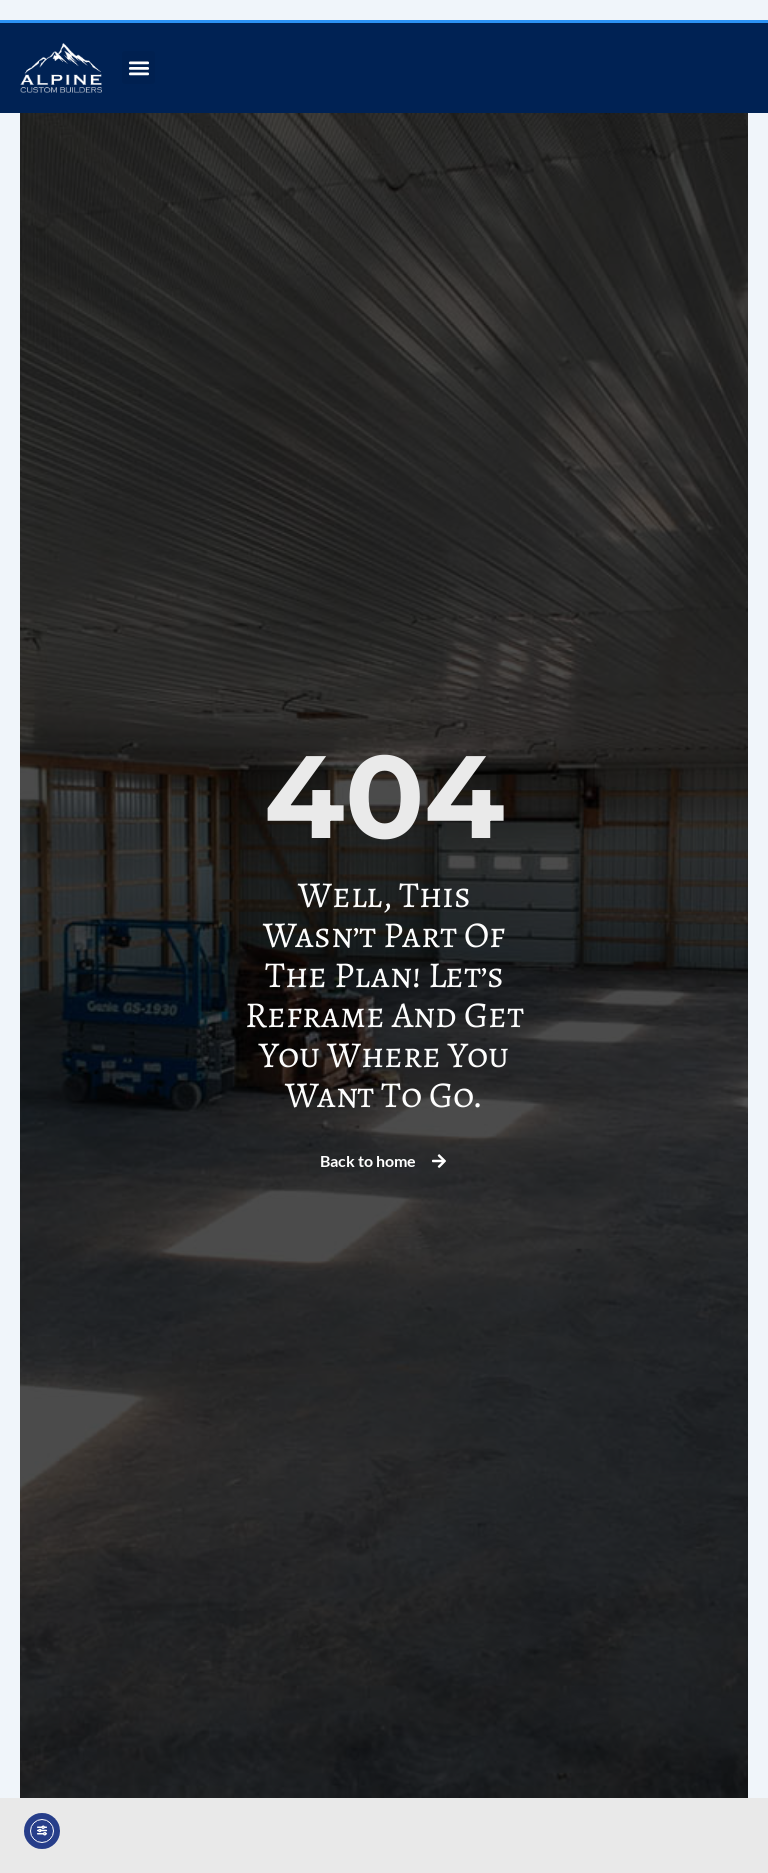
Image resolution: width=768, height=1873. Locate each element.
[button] (138, 67)
